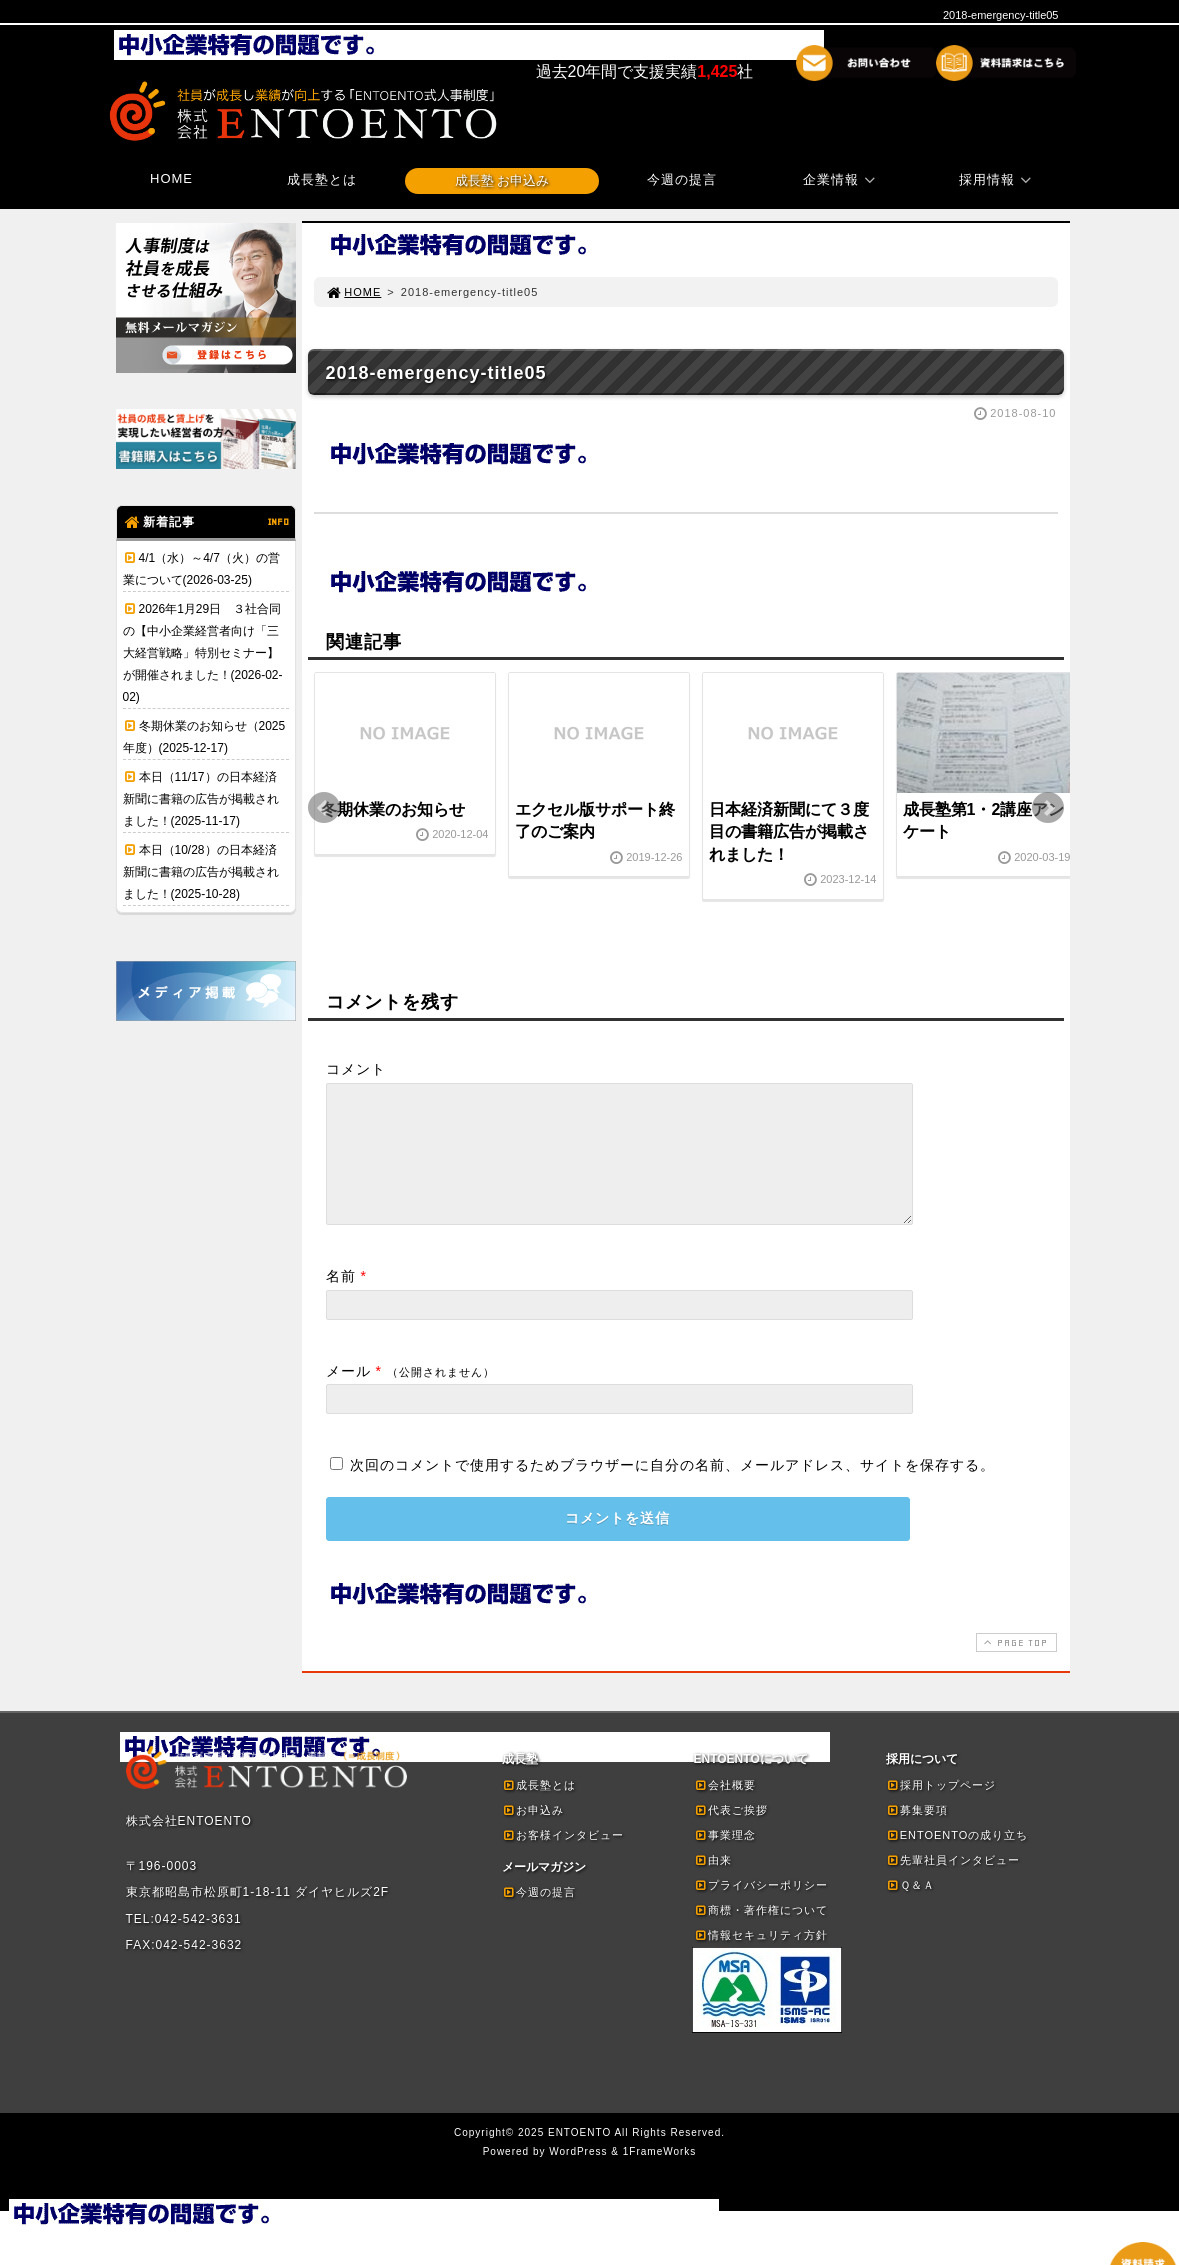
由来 (713, 1884)
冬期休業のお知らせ (393, 809)
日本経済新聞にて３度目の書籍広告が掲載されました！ (789, 832)
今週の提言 (682, 179)
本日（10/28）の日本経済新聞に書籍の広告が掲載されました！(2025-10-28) (201, 872)
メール (348, 1395)
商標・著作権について (761, 1934)
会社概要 (725, 1809)
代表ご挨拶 (731, 1834)
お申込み (533, 1834)
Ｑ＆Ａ (910, 1909)
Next (1048, 808)
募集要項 (917, 1834)
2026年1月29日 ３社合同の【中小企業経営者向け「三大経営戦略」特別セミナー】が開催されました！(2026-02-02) (203, 653)
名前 (341, 1300)
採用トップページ (941, 1809)
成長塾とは (322, 179)
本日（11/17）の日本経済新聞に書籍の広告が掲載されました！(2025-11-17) (201, 799)
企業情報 (842, 179)
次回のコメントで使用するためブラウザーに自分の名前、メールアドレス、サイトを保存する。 (672, 1489)
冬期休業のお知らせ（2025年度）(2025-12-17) (204, 737)
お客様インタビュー (563, 1859)
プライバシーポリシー (761, 1909)
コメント (356, 1069)
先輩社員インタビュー (953, 1884)
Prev (324, 808)
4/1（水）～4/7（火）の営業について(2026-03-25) (201, 569)
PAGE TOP (1014, 1666)
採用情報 (998, 179)
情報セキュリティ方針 (761, 1959)
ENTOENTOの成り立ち (957, 1859)
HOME (171, 178)
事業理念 (725, 1859)
